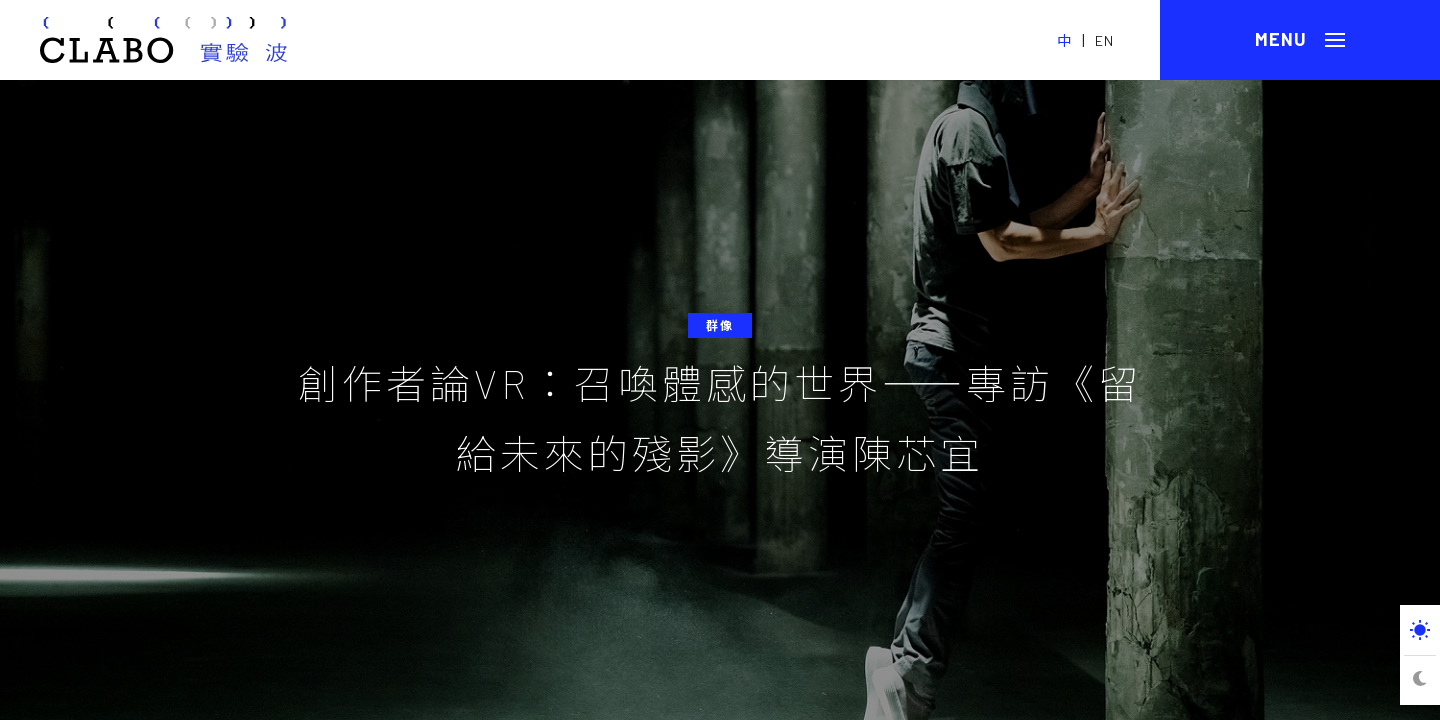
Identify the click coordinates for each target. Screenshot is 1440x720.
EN (1104, 40)
